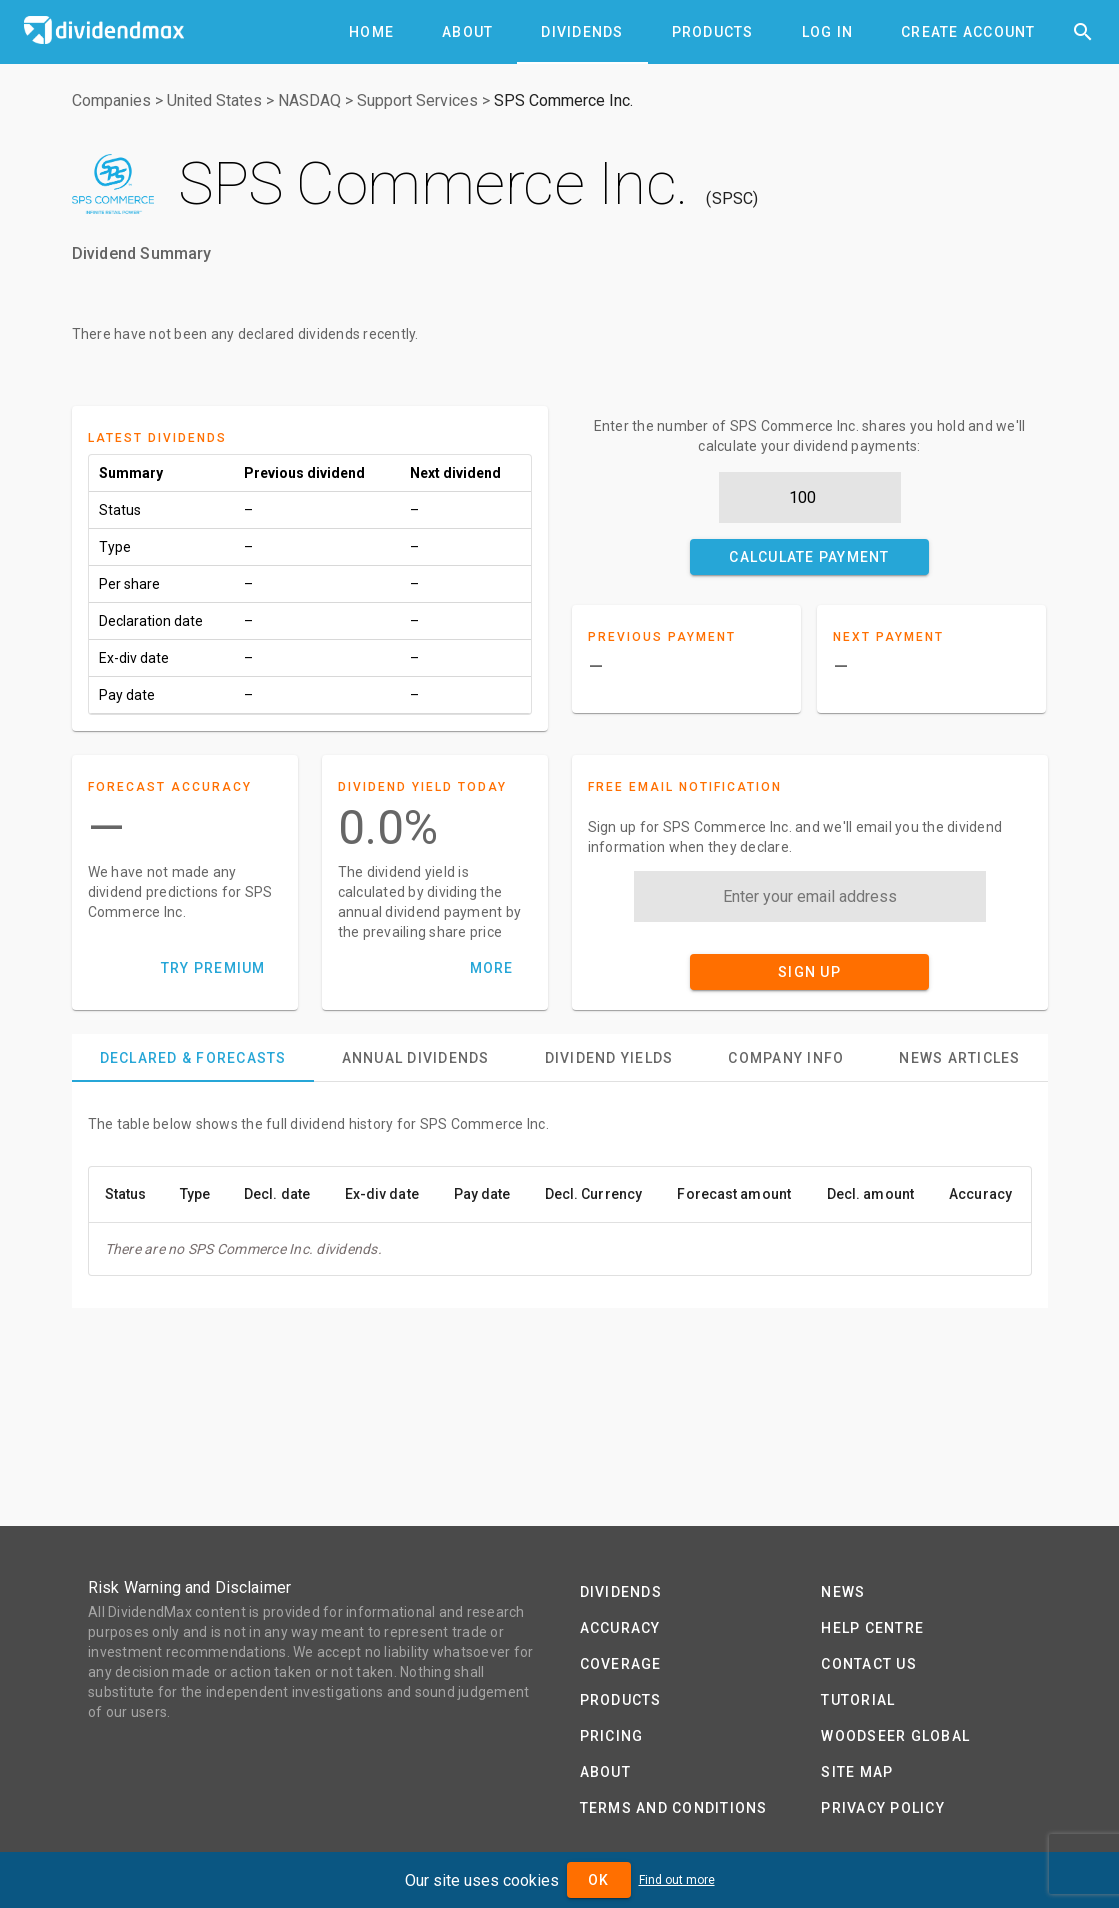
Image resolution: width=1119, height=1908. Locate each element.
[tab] (371, 32)
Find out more (677, 1880)
